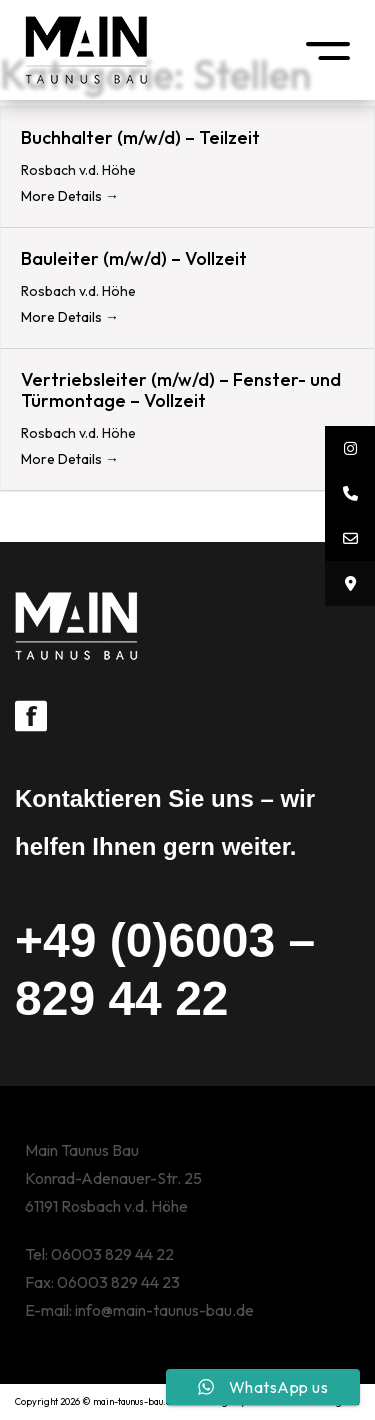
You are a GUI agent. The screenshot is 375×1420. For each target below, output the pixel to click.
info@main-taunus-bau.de (164, 1310)
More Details (70, 196)
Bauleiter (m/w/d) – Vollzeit (134, 258)
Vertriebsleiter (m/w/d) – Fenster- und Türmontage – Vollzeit (181, 390)
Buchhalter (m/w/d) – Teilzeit (140, 137)
